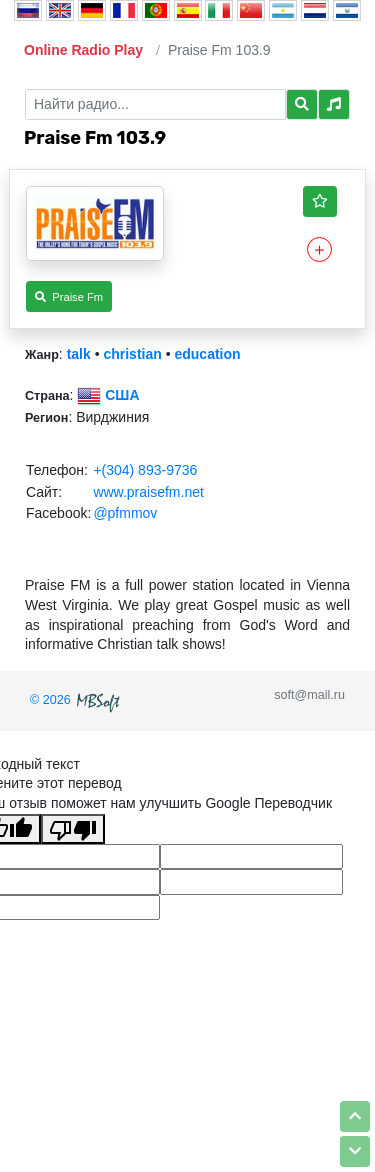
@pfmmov (125, 513)
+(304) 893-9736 (145, 470)
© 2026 (77, 700)
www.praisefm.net (148, 492)
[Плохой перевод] (73, 829)
